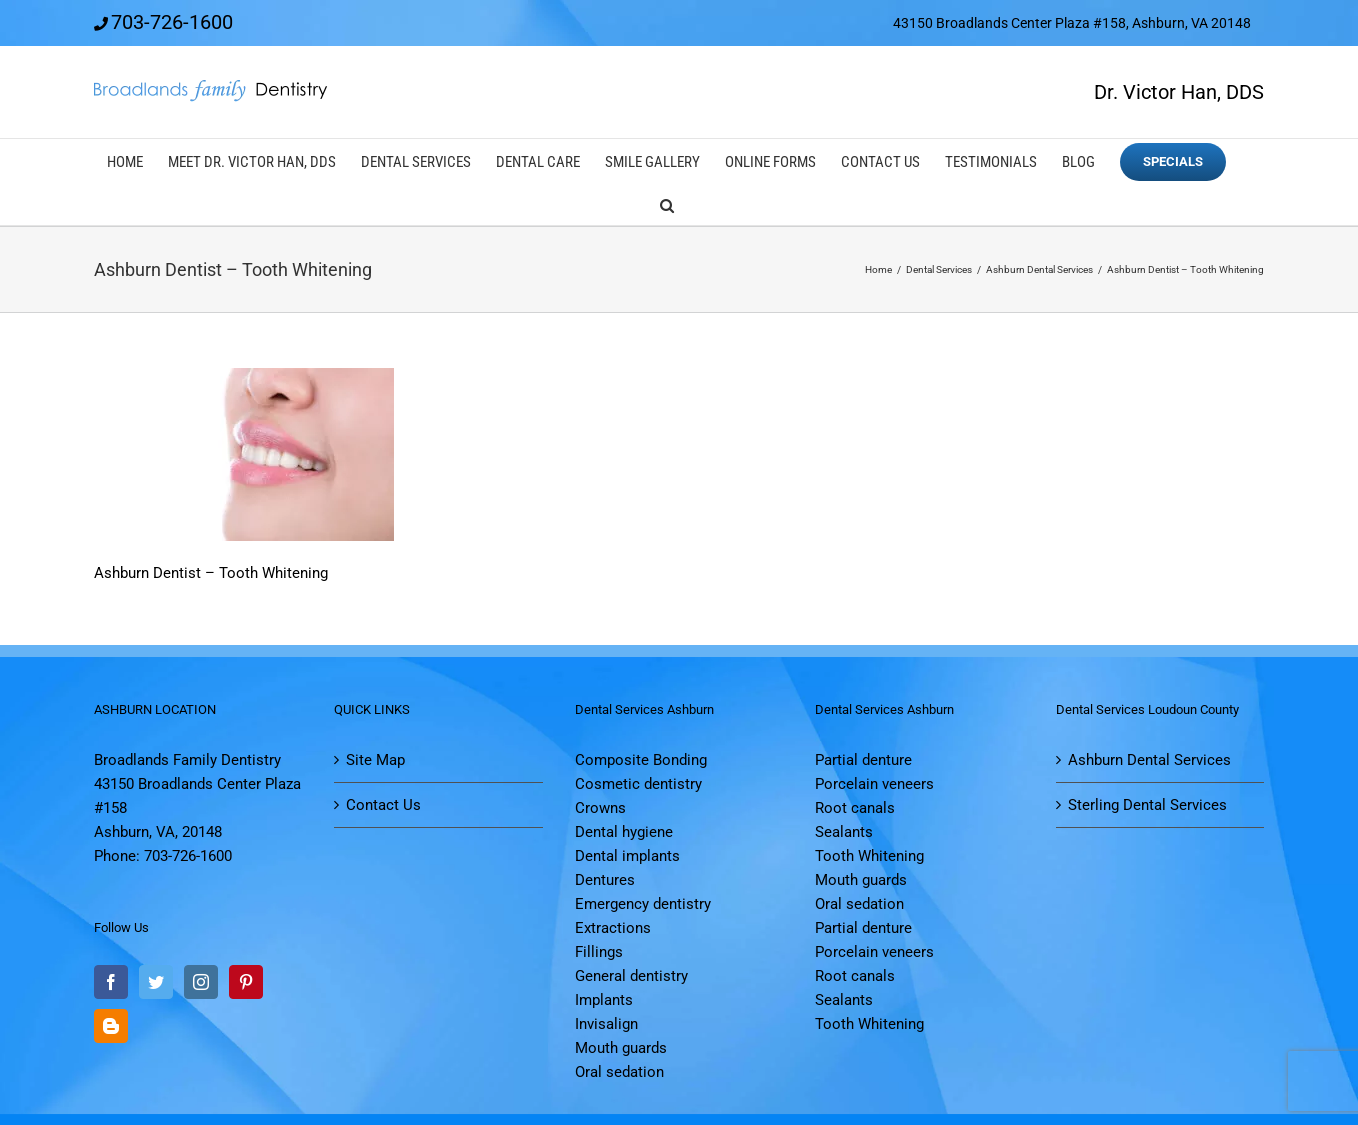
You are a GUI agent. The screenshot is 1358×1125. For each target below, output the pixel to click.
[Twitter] (156, 982)
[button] (667, 203)
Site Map (375, 760)
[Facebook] (111, 982)
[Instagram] (201, 982)
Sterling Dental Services (1147, 805)
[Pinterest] (246, 982)
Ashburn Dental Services (1149, 760)
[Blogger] (111, 1026)
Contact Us (383, 805)
